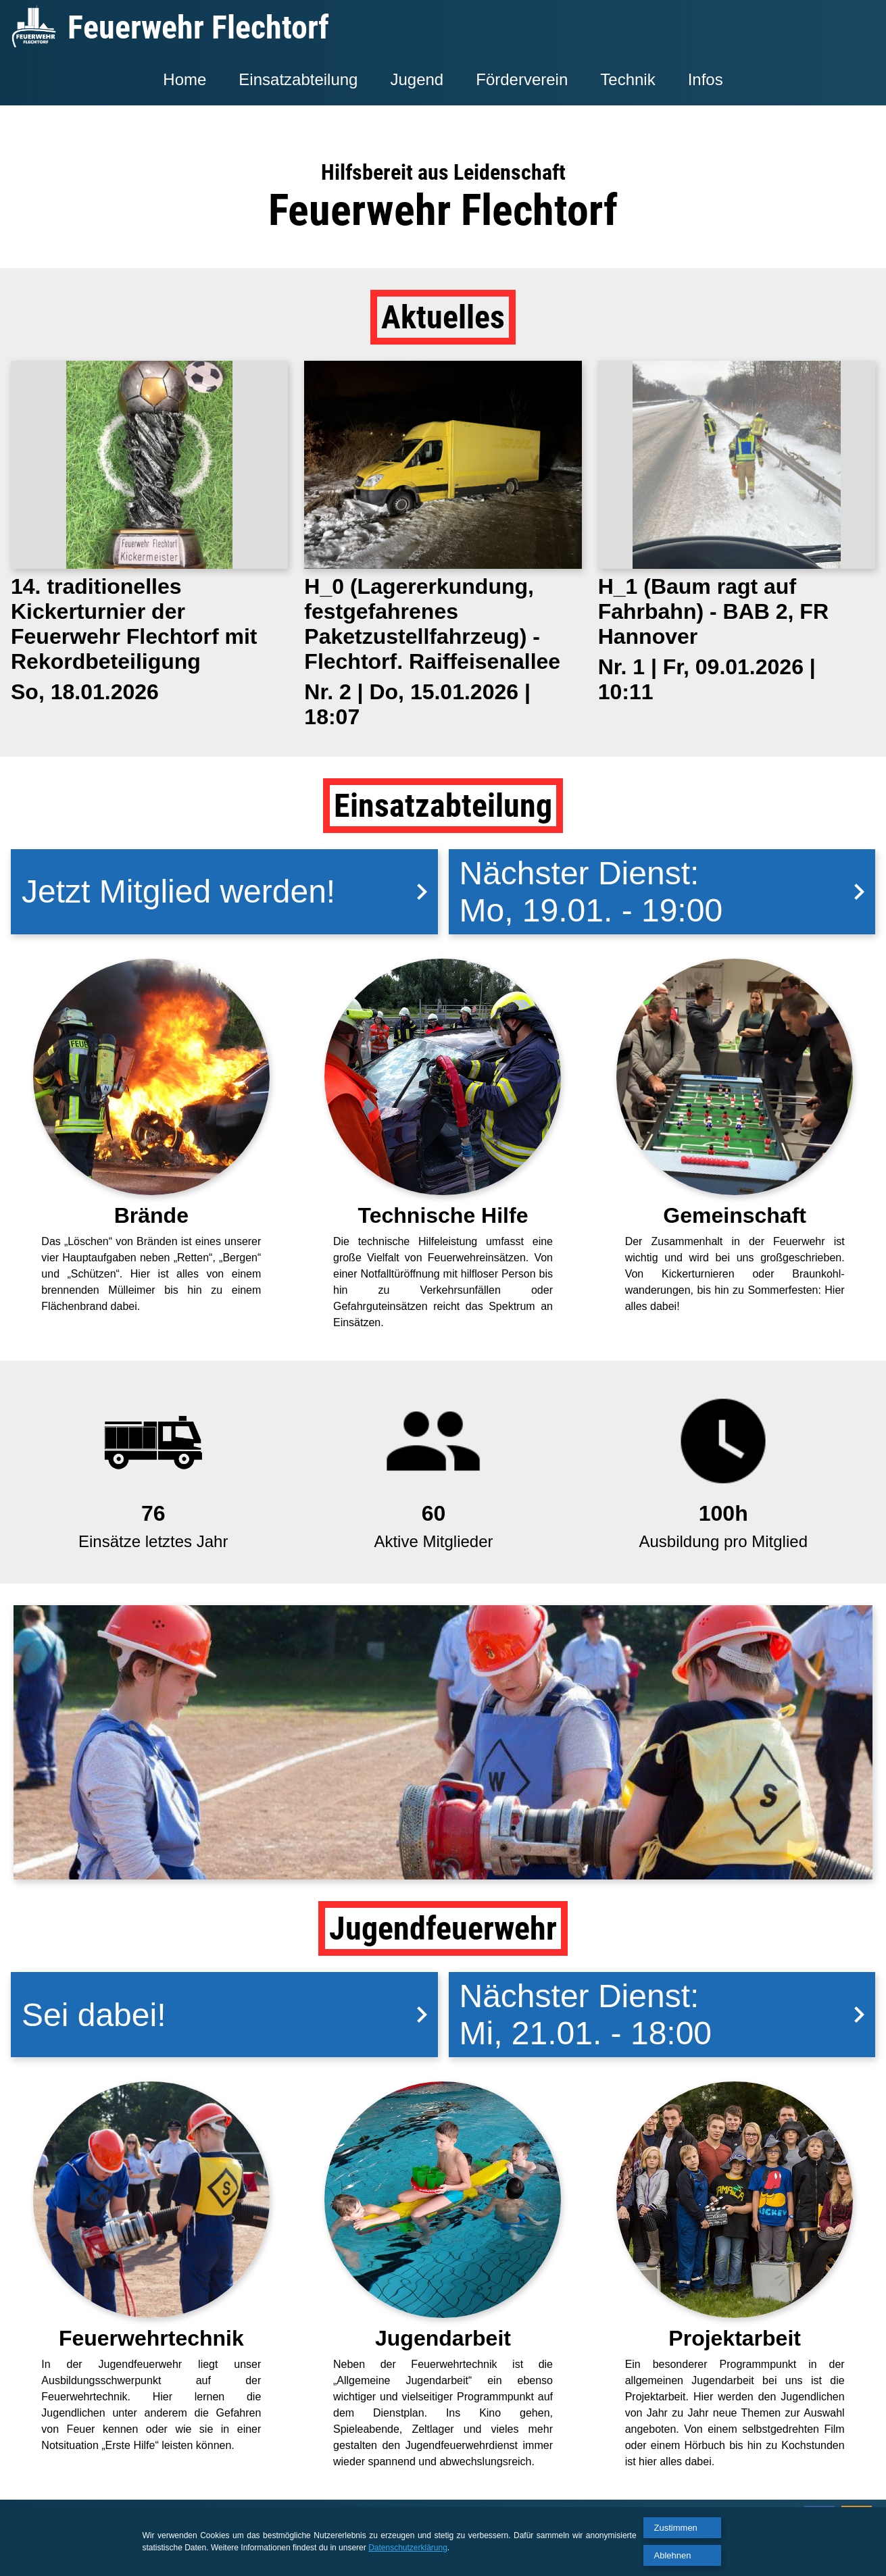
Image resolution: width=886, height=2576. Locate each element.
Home (184, 79)
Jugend (416, 79)
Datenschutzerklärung (407, 2547)
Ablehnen (672, 2555)
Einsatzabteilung (298, 79)
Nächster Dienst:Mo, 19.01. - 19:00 (668, 891)
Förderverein (522, 79)
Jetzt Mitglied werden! (230, 891)
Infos (705, 79)
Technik (627, 79)
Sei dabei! (230, 2015)
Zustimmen (675, 2528)
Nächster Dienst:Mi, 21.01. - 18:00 (668, 2014)
